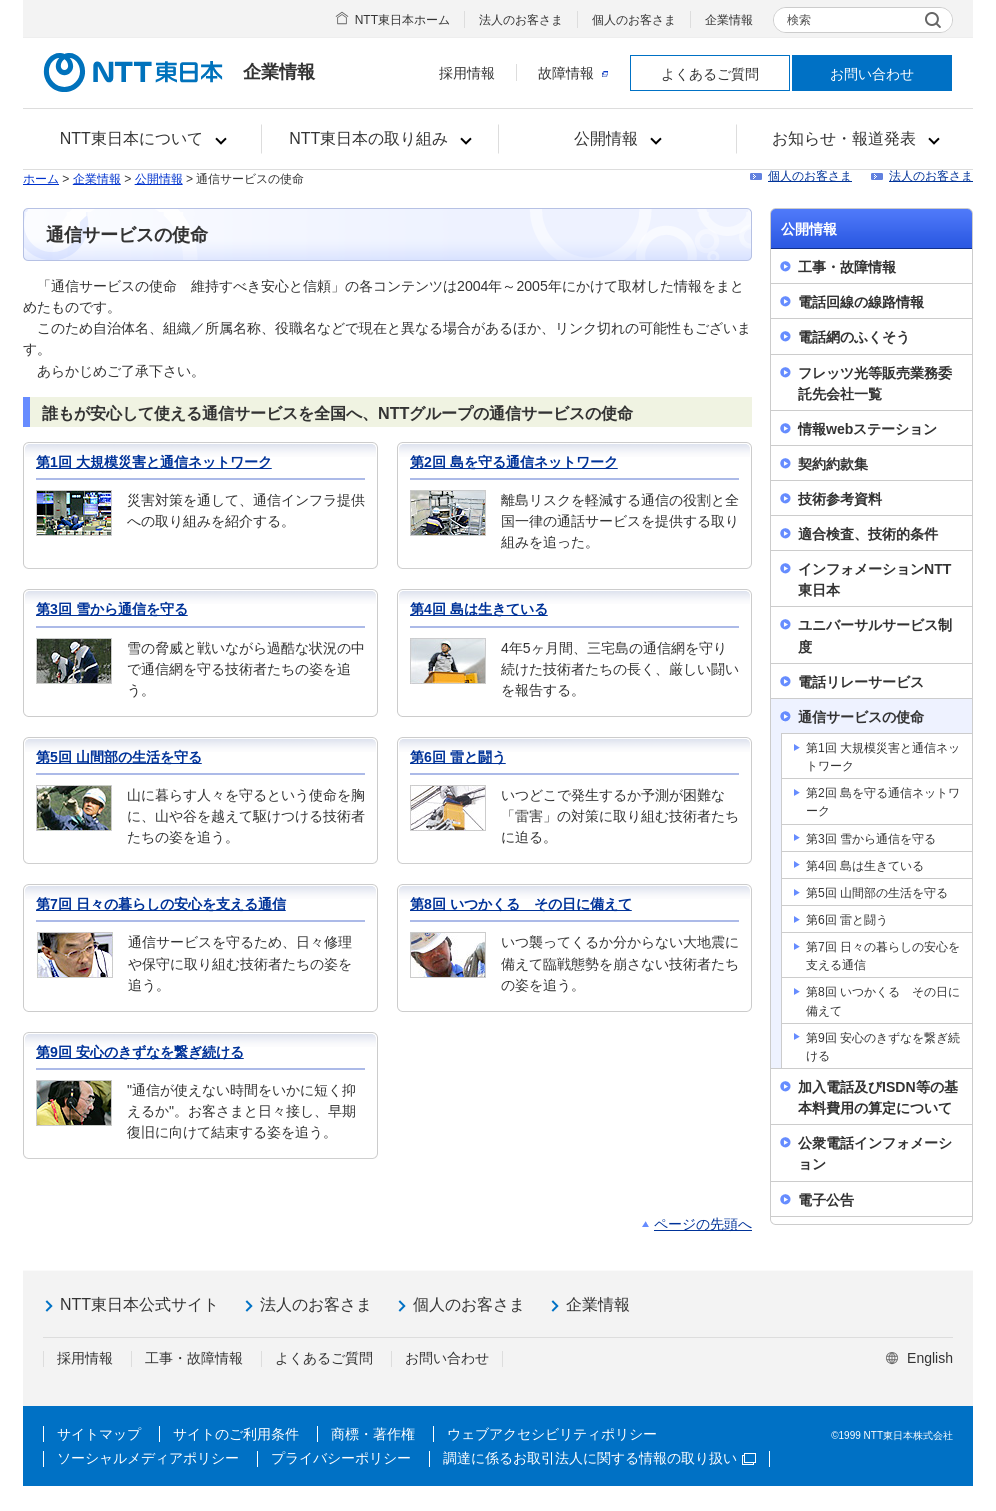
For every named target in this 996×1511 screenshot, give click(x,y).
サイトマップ (99, 1434)
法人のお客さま (521, 20)
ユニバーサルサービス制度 (875, 635)
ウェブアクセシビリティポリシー (552, 1434)
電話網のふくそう (854, 337)
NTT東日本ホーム (402, 20)
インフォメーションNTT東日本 (874, 579)
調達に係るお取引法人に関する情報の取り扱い (599, 1458)
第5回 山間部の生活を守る (119, 757)
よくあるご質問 (710, 74)
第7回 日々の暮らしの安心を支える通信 (161, 904)
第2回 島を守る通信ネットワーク (514, 462)
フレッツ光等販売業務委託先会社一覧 (875, 383)
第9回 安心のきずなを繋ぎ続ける (140, 1052)
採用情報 (467, 73)
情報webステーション (867, 429)
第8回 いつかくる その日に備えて (521, 904)
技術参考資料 (840, 499)
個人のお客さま (634, 20)
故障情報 (573, 73)
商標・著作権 (373, 1434)
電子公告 (826, 1200)
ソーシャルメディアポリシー (148, 1458)
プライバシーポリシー (341, 1458)
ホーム (41, 179)
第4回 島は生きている (479, 609)
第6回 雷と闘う (458, 757)
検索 (799, 20)
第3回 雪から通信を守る (112, 609)
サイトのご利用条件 (236, 1434)
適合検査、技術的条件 (868, 534)
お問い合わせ (872, 74)
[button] (142, 139)
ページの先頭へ (703, 1224)
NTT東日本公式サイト (139, 1304)
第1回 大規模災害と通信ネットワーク (154, 462)
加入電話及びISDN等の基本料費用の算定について (878, 1097)
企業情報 (729, 20)
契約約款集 (833, 464)
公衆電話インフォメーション (875, 1153)
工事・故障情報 (847, 267)
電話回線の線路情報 (861, 302)
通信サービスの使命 (861, 717)
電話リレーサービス (861, 682)
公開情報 (159, 179)
